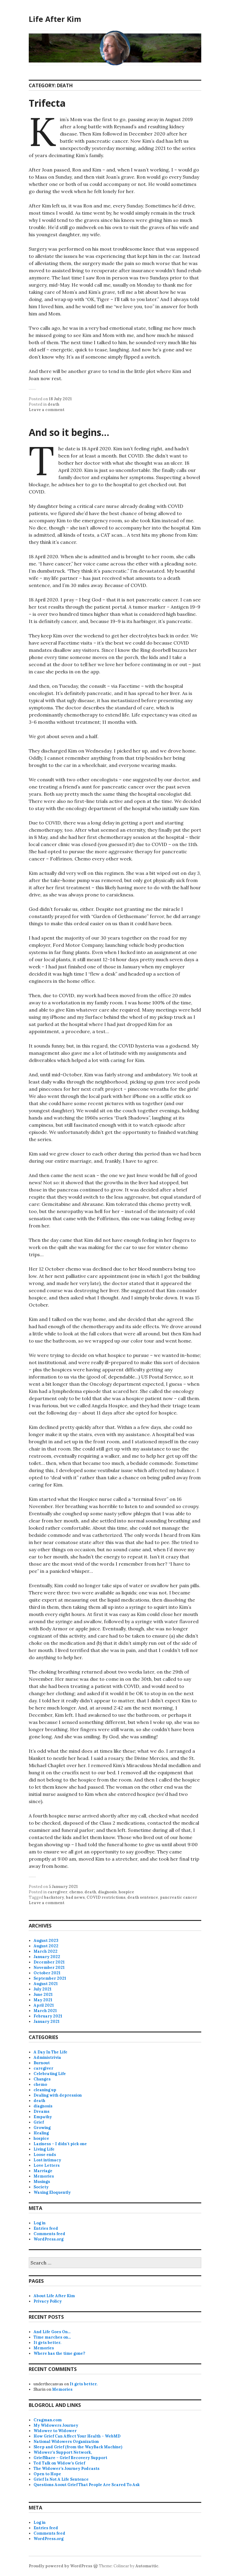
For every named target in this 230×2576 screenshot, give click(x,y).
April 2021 (44, 2005)
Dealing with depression (58, 2095)
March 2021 (45, 2010)
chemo (76, 1892)
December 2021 (49, 1962)
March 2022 (46, 1951)
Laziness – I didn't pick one (60, 2143)
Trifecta (47, 103)
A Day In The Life (50, 2052)
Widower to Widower (55, 2430)
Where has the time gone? (59, 2353)
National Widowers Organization (66, 2441)
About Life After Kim (54, 2295)
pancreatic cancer (178, 1897)
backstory (54, 1897)
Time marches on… (52, 2337)
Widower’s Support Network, (63, 2452)
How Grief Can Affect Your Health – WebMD (77, 2436)
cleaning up (45, 2089)
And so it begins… (69, 432)
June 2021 (43, 1994)
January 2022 (47, 1956)
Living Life (44, 2149)
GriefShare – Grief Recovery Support (70, 2457)
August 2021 (46, 1983)
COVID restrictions (106, 1897)
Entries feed (46, 2228)
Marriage (43, 2170)
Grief (39, 2122)
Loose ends (45, 2154)
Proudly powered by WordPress (60, 2566)
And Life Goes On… (52, 2331)
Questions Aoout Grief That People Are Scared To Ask (87, 2484)
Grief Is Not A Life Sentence (61, 2479)
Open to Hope (47, 2473)
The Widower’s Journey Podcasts (66, 2468)
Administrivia (47, 2057)
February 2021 (48, 2016)
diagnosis (107, 1892)
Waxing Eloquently (52, 2192)
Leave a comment (46, 409)
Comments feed (49, 2233)
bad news (75, 1897)
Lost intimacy (47, 2160)
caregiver (57, 1892)
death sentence (142, 1897)
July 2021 (43, 1989)
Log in (40, 2223)
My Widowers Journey (56, 2425)
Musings (42, 2181)
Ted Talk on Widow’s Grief (59, 2463)
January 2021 (47, 2021)
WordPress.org (48, 2239)
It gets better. (47, 2342)
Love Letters (47, 2165)
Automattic (146, 2566)
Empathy (43, 2116)
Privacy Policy (48, 2301)
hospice (126, 1892)
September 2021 (50, 1978)
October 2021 (47, 1972)
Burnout (42, 2062)
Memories (44, 2176)
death (53, 404)
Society (41, 2187)
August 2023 (46, 1940)
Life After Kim (55, 19)
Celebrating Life (50, 2073)
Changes (42, 2079)
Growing (42, 2127)
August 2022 (46, 1945)
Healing (41, 2133)
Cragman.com (48, 2419)
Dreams (41, 2111)
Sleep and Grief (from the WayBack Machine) (78, 2446)
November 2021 (49, 1967)
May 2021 (43, 1999)
